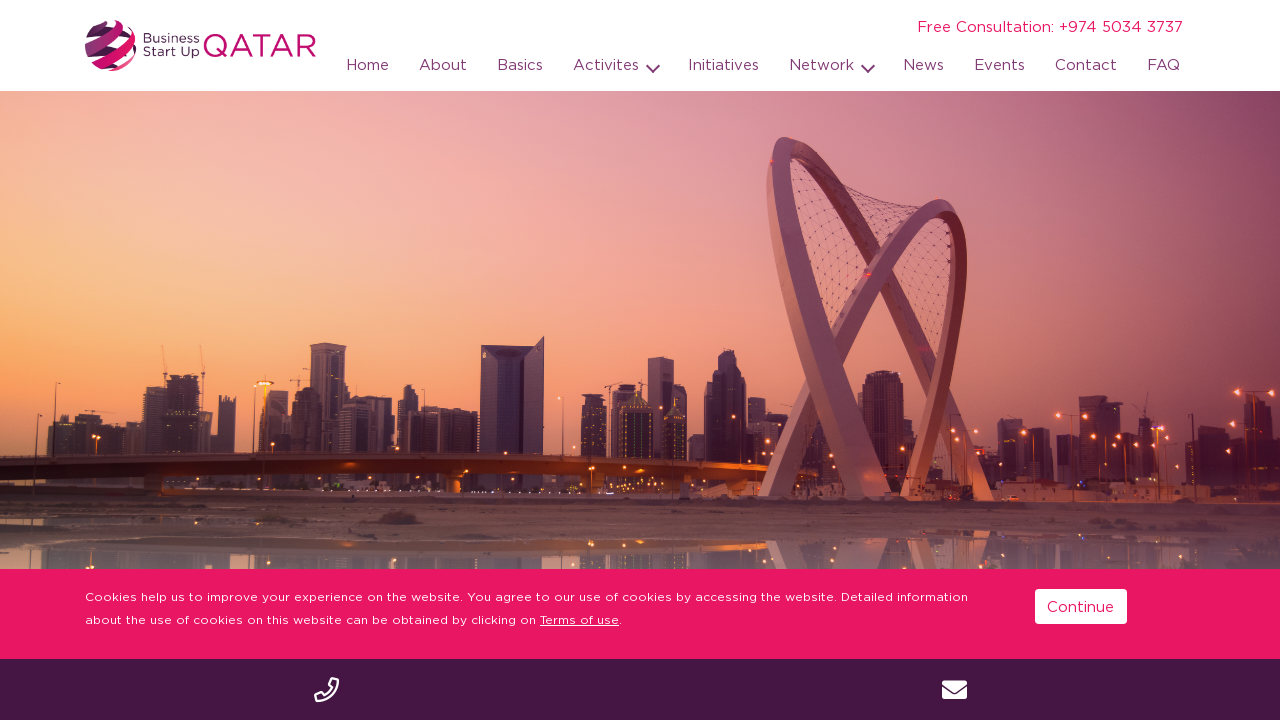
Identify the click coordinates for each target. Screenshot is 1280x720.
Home (367, 64)
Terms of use (579, 619)
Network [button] (824, 64)
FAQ (1163, 64)
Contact (1086, 64)
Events (999, 64)
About (443, 64)
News (923, 64)
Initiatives (723, 64)
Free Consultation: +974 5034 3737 (1050, 26)
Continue (1080, 606)
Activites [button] (608, 64)
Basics (520, 64)
